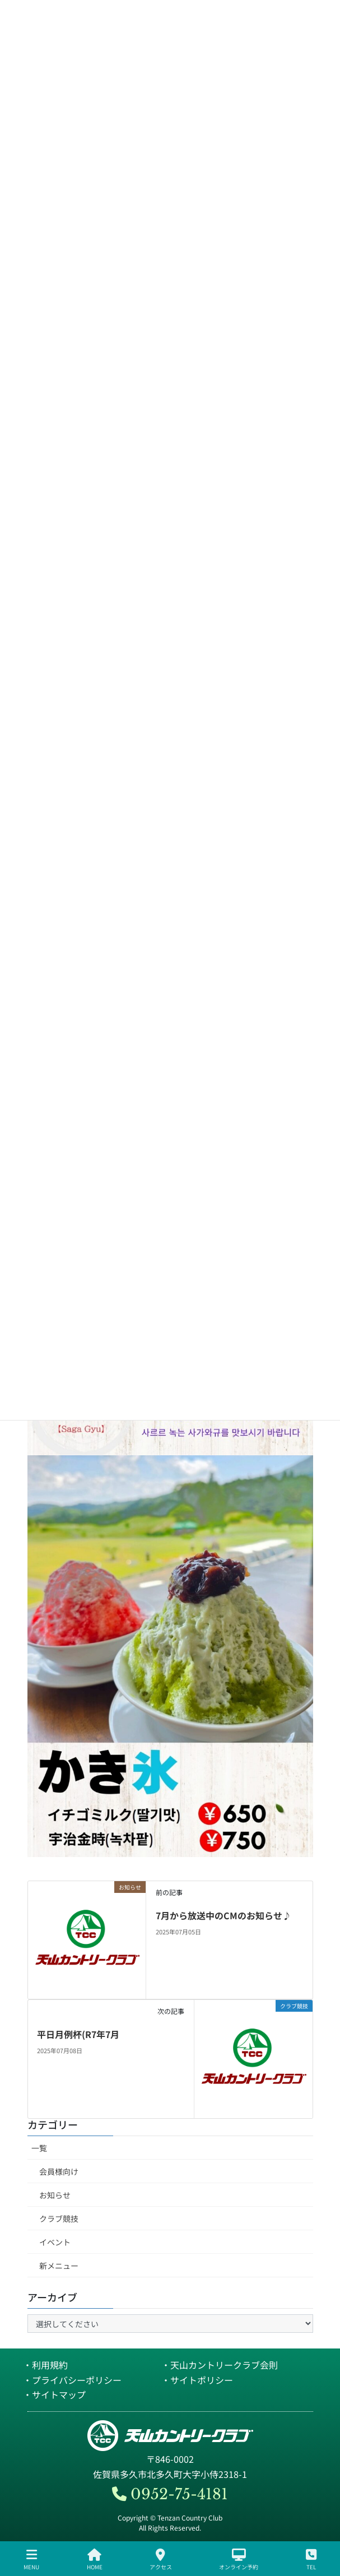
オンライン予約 (238, 2559)
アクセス (161, 2559)
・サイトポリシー (197, 2380)
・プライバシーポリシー (72, 2380)
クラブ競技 (58, 2218)
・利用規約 (45, 2364)
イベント (55, 2242)
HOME (95, 2559)
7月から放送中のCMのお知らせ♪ (223, 1915)
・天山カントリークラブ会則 (219, 2364)
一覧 (39, 2147)
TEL (311, 2559)
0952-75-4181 (170, 2494)
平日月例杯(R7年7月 (78, 2034)
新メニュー (58, 2265)
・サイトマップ (54, 2394)
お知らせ (55, 2195)
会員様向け (58, 2171)
